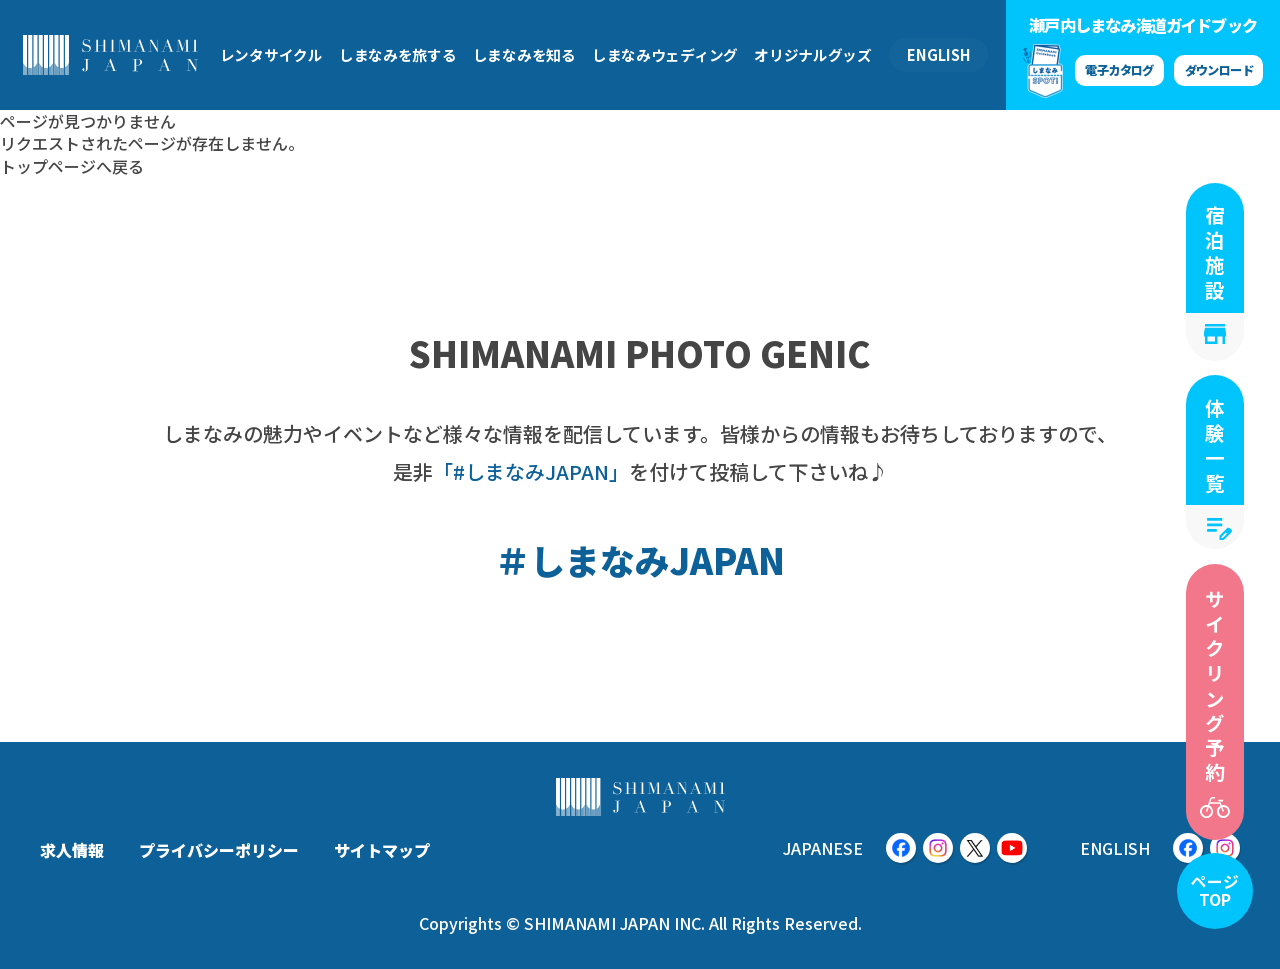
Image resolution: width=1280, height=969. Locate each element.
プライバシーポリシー (219, 850)
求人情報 (72, 850)
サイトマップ (382, 850)
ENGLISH (939, 54)
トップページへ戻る (72, 166)
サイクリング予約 (1215, 687)
